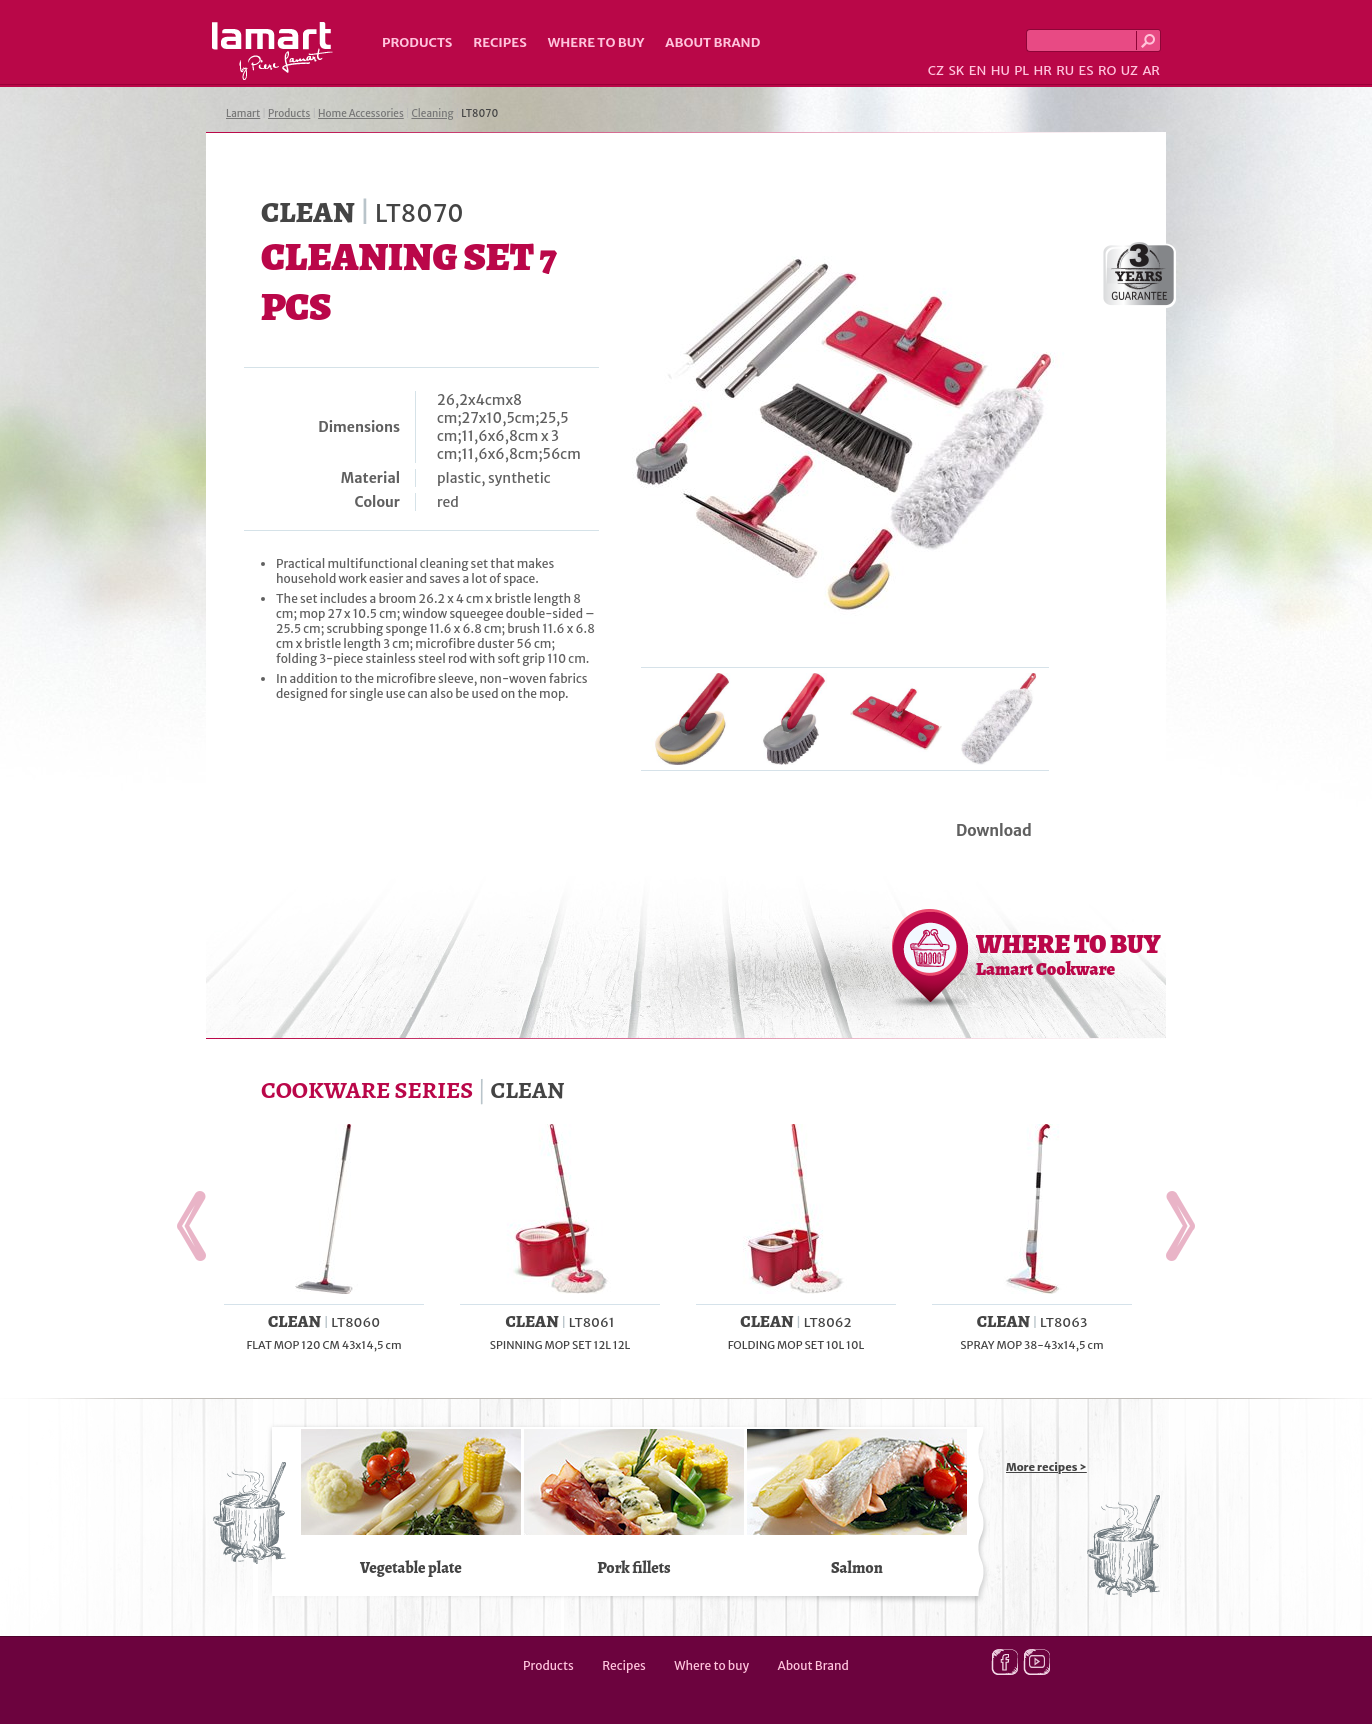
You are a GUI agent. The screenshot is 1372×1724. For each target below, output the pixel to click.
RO (1107, 70)
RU (1065, 70)
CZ (936, 70)
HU (1000, 70)
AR (1151, 70)
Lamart (272, 51)
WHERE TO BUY (1068, 954)
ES (1086, 70)
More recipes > (1046, 1467)
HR (1042, 70)
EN (978, 70)
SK (956, 70)
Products (417, 42)
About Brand (712, 42)
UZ (1129, 70)
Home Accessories (361, 113)
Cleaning (432, 113)
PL (1021, 70)
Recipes (499, 42)
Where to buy (596, 42)
